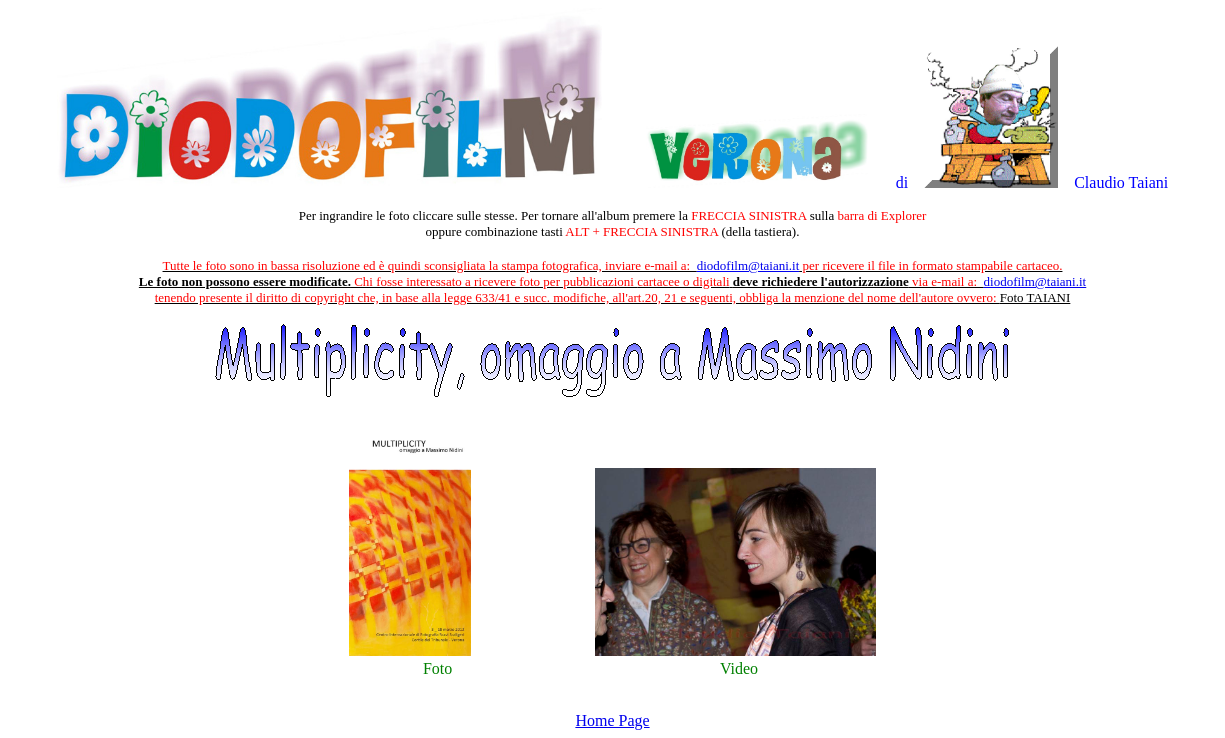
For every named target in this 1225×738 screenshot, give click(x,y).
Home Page (612, 720)
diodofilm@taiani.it (748, 265)
